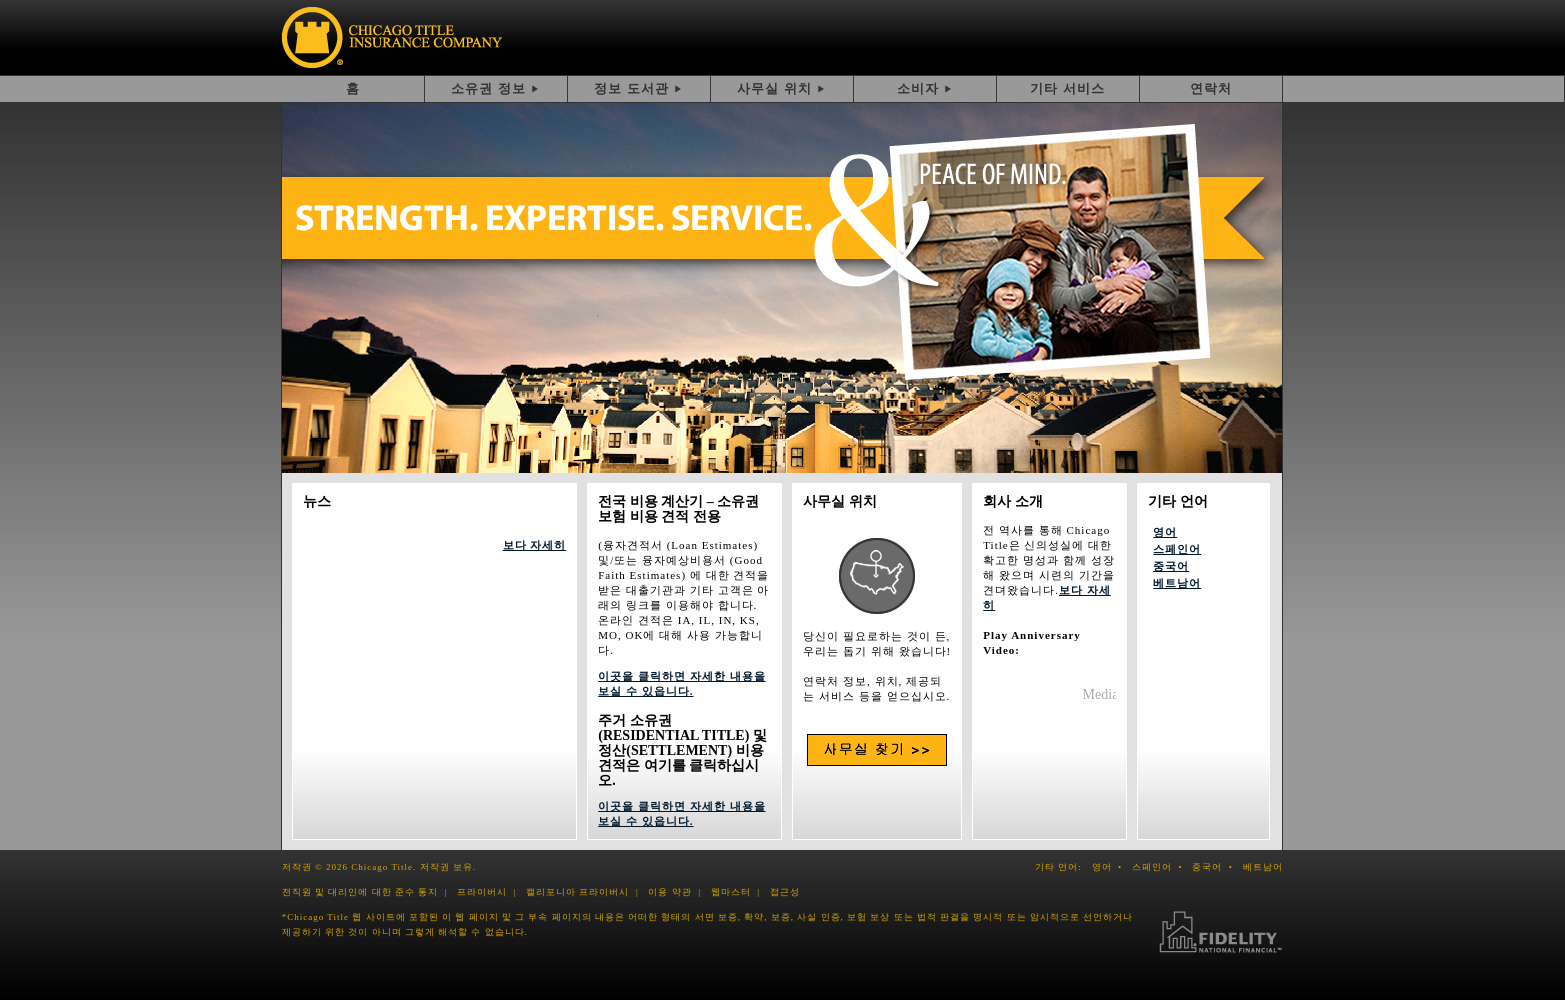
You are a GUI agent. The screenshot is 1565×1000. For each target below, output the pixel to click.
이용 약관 (669, 892)
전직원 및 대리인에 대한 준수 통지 (360, 892)
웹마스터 (731, 892)
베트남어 (1177, 583)
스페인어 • (1160, 867)
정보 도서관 (631, 88)
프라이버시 (482, 892)
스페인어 (1177, 549)
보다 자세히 (535, 545)
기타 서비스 (1067, 88)
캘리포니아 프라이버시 (577, 892)
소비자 (918, 88)
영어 (1165, 532)
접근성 (785, 892)
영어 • (1110, 867)
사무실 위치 (774, 88)
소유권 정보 (488, 88)
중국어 (1171, 566)
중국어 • (1215, 867)
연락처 (1211, 88)
